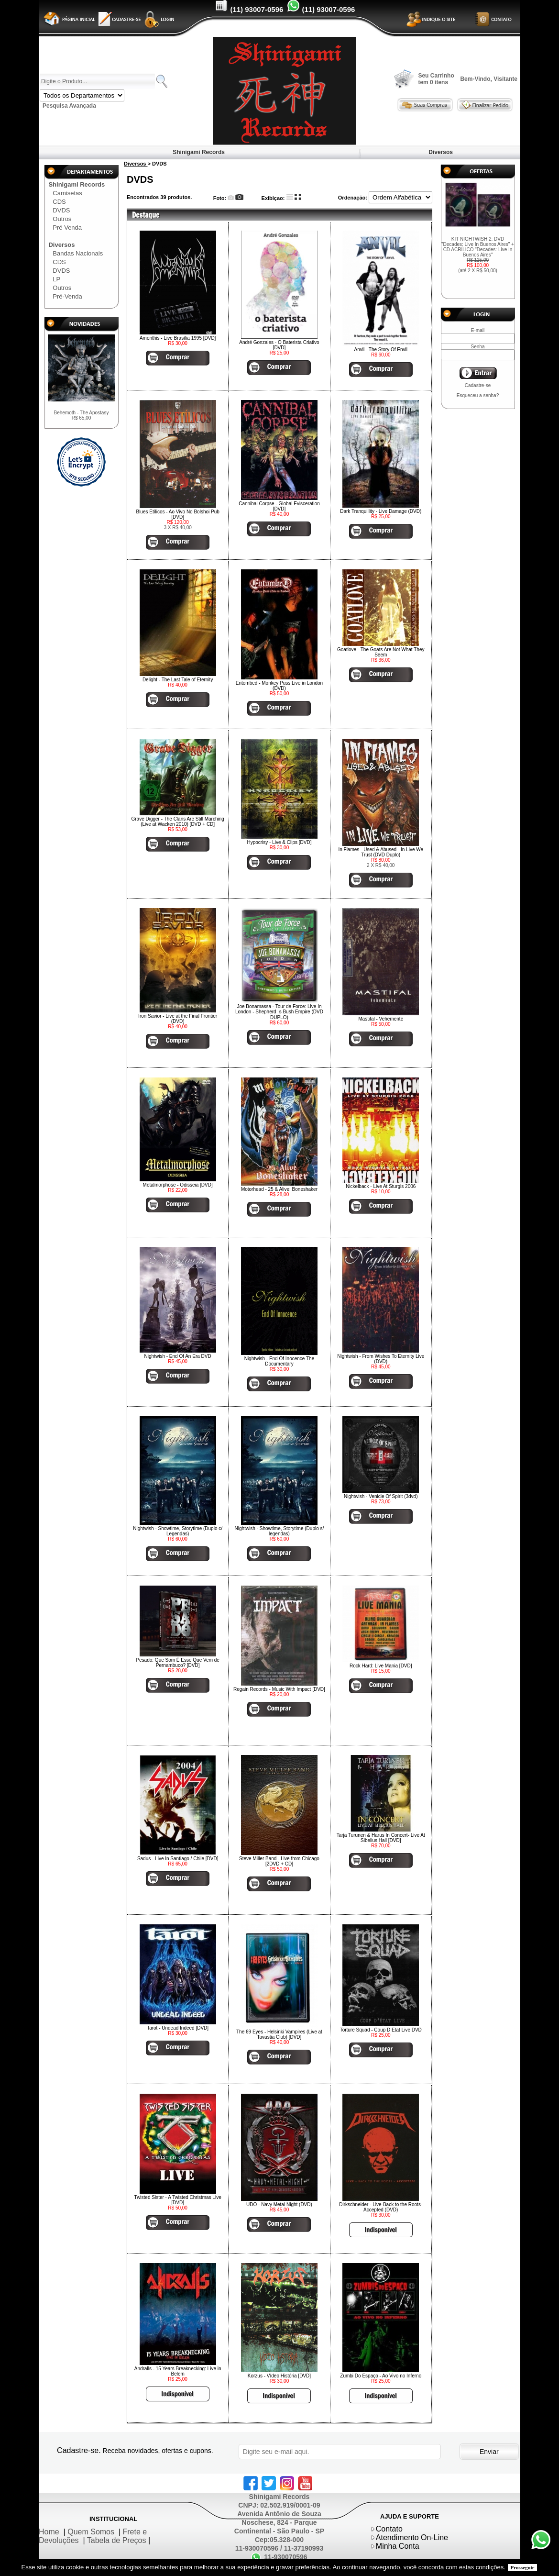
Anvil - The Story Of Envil (380, 349)
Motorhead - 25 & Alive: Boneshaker (279, 1189)
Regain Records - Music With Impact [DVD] (279, 1689)
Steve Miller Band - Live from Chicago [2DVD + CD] (279, 1861)
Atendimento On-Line (412, 2537)
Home (49, 2532)
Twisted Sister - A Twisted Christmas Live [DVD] (177, 2200)
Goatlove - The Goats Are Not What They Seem (381, 652)
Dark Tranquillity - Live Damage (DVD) (380, 511)
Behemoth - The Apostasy (81, 415)
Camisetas (67, 193)
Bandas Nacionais (78, 253)
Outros (62, 218)
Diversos (440, 152)
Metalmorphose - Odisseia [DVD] (178, 1185)
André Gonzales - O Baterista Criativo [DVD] (279, 345)
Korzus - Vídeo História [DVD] (279, 2375)
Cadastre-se (478, 385)
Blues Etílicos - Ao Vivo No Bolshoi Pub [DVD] (177, 514)
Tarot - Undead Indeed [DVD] (177, 2028)
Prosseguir (523, 2567)
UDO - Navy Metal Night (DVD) (279, 2204)
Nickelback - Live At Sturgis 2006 (381, 1186)
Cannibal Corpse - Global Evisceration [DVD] (279, 506)
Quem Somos (90, 2532)
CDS (59, 201)
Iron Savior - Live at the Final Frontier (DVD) (177, 1018)
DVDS (61, 210)
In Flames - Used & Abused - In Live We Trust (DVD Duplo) (380, 852)
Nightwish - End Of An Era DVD (177, 1356)
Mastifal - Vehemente (380, 1019)
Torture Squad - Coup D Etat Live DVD (381, 2029)
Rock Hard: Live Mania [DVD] (381, 1665)
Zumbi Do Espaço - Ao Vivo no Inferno (380, 2375)
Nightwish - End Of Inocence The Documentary (279, 1361)
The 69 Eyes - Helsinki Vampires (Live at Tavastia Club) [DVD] (279, 2034)
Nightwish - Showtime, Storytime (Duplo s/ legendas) (279, 1531)
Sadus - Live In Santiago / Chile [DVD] (178, 1858)
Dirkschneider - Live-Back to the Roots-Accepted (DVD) (380, 2207)
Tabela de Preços (116, 2540)
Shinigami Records (198, 152)
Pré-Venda (67, 296)
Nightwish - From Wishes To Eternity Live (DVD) (380, 1359)
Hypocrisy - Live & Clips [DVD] (279, 842)
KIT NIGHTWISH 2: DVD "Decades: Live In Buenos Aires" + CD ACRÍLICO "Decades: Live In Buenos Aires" (478, 254)
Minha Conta (397, 2546)
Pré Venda (67, 227)
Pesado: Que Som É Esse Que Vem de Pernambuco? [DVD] (177, 1662)
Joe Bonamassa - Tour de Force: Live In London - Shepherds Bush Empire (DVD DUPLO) (279, 1012)
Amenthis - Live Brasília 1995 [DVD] (178, 338)
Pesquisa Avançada (69, 105)
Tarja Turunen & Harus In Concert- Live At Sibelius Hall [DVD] (381, 1837)
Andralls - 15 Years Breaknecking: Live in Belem (177, 2371)
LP (56, 279)
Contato (389, 2529)
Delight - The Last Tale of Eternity (177, 679)
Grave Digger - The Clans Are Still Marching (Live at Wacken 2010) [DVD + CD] (177, 821)
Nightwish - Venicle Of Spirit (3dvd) (381, 1496)
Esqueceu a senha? (478, 395)
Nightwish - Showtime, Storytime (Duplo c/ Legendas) (177, 1531)
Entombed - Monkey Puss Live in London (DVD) (279, 685)
